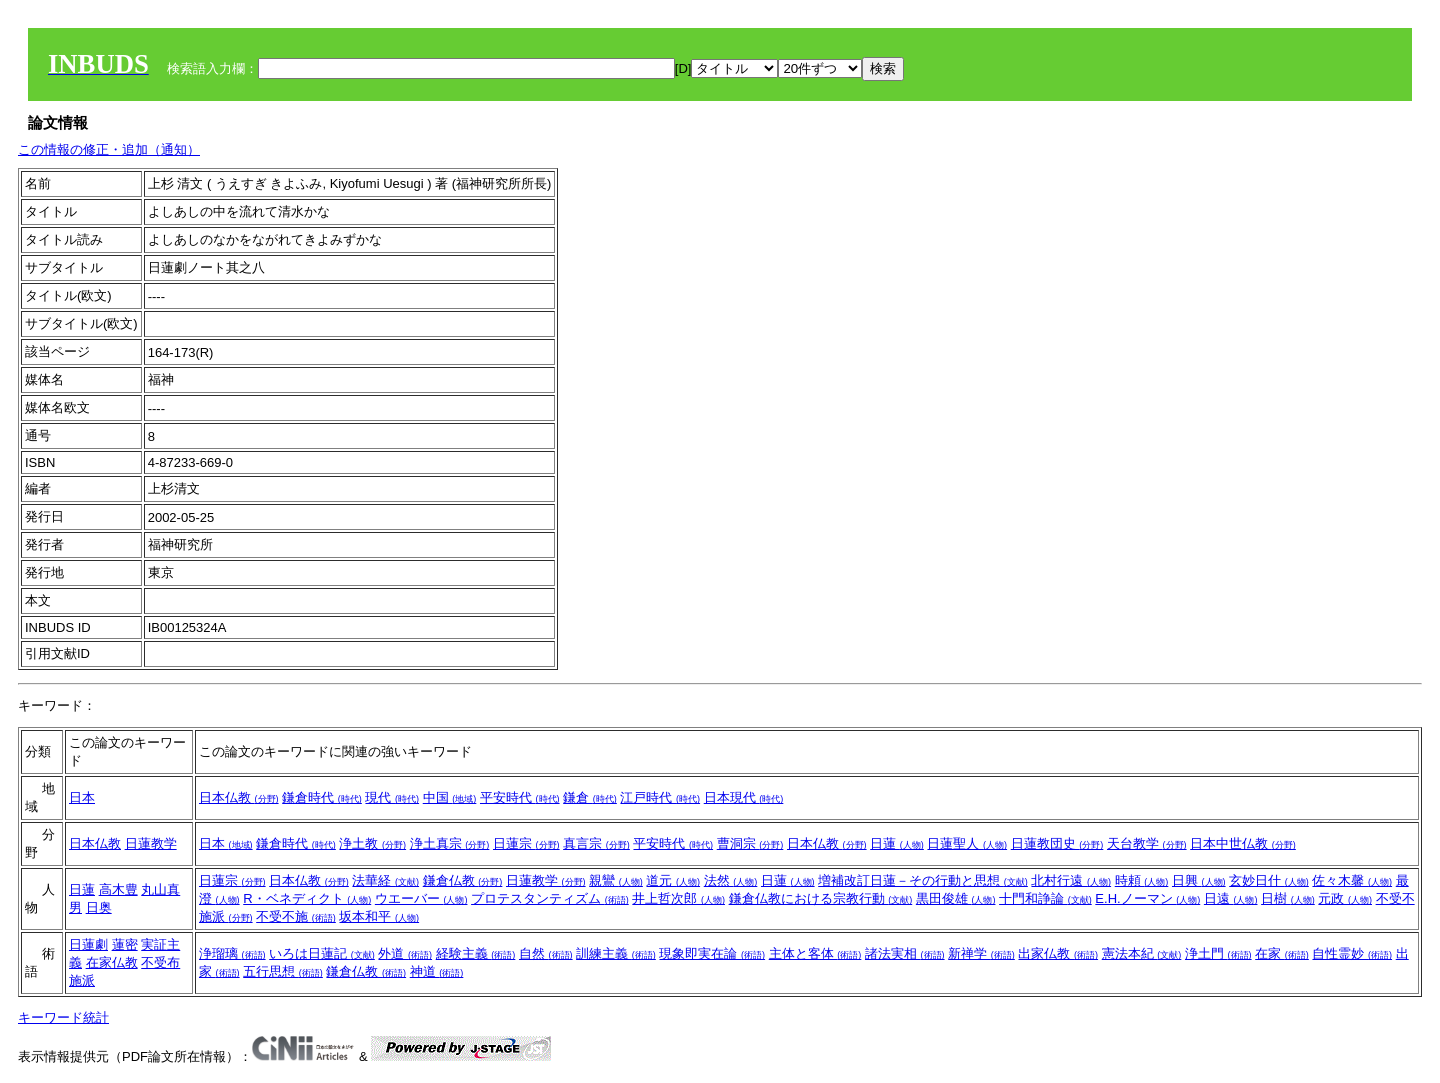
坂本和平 (379, 916)
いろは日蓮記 (322, 953)
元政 (1345, 898)
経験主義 (476, 953)
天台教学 (1147, 843)
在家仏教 (112, 962)
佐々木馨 (1352, 880)
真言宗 (596, 843)
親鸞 (616, 880)
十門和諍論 (1045, 898)
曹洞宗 (750, 843)
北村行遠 (1071, 880)
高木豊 (118, 889)
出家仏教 (1058, 953)
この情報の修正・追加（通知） (109, 149)
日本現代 (744, 797)
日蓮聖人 (967, 843)
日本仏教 (239, 797)
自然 (546, 953)
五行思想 (283, 971)
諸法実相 (905, 953)
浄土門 (1218, 953)
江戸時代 (660, 797)
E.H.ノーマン (1147, 898)
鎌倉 (590, 797)
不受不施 (296, 916)
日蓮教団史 (1057, 843)
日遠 (1231, 898)
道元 (673, 880)
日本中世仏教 (1243, 843)
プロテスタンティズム (550, 898)
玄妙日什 (1269, 880)
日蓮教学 (151, 843)
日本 (82, 797)
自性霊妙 (1352, 953)
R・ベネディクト (307, 898)
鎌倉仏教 (463, 880)
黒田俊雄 (956, 898)
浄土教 (372, 843)
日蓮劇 (88, 944)
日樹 (1288, 898)
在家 (1282, 953)
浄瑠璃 (232, 953)
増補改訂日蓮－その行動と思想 (923, 880)
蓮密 (125, 944)
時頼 (1142, 880)
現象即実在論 (712, 953)
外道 (405, 953)
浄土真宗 (450, 843)
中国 (450, 797)
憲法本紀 (1142, 953)
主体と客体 (815, 953)
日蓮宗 (526, 843)
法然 (731, 880)
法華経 (385, 880)
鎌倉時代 (322, 797)
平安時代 (520, 797)
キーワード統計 (63, 1017)
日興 (1199, 880)
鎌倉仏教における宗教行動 (821, 898)
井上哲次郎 (678, 898)
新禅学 (981, 953)
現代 (392, 797)
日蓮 (897, 843)
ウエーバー (421, 898)
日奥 (99, 907)
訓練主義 (616, 953)
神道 (437, 971)
